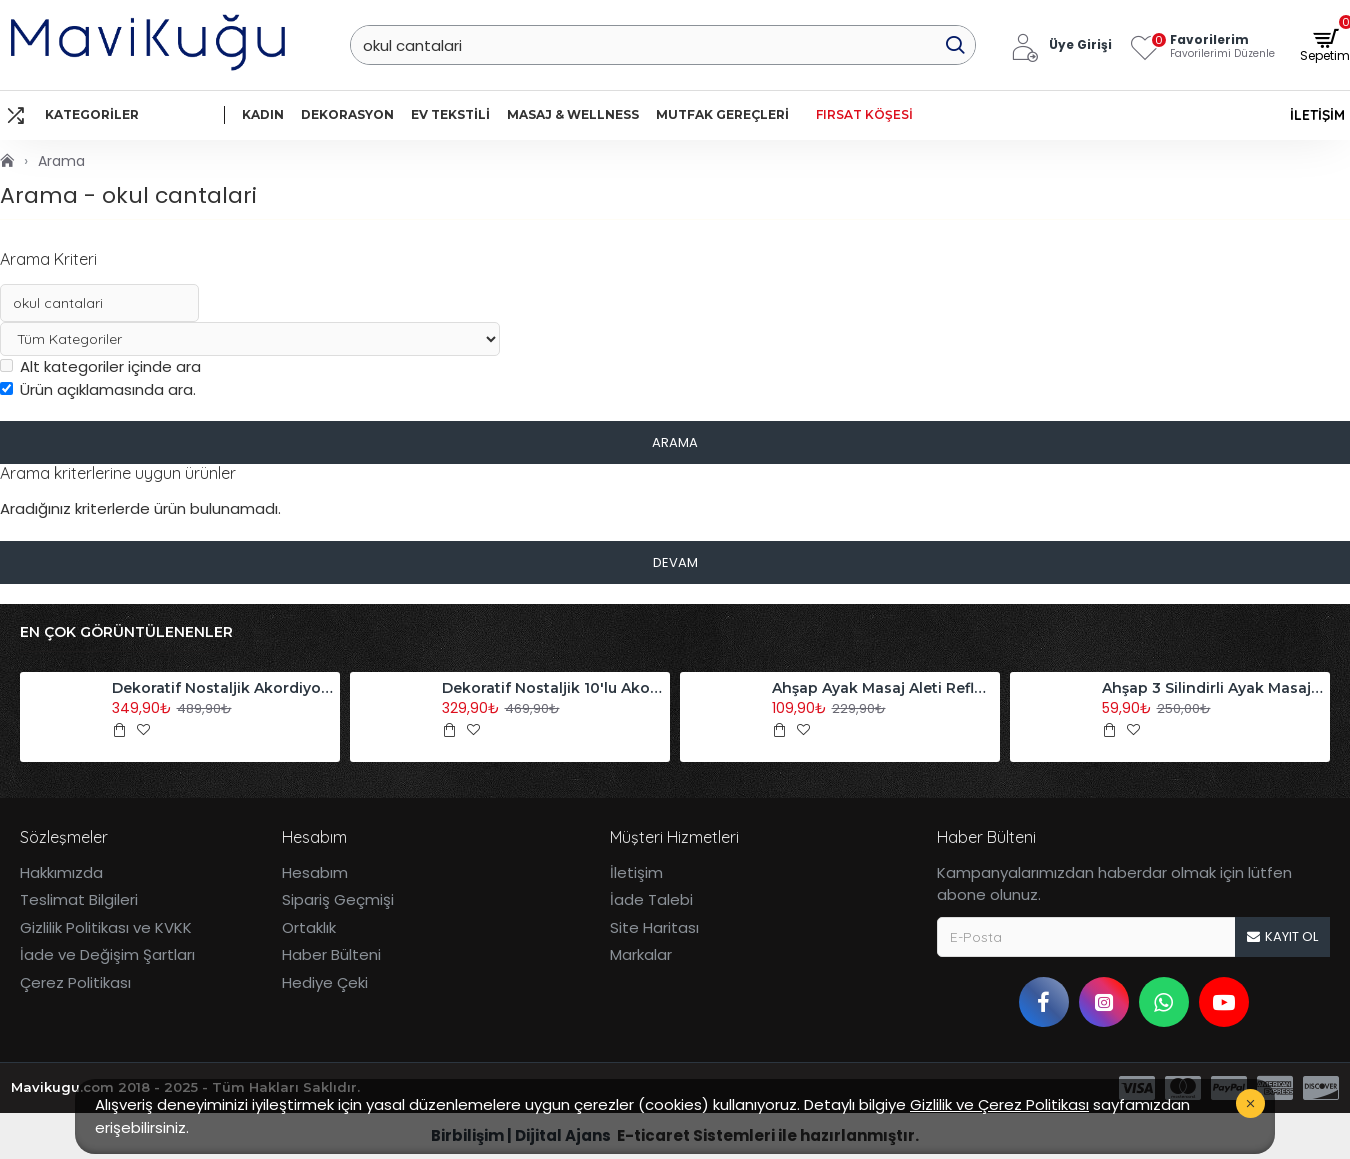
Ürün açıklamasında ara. (98, 389)
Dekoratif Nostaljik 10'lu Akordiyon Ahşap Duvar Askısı (553, 688)
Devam (675, 562)
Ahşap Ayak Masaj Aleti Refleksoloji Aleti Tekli (883, 688)
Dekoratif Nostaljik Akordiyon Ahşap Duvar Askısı (223, 688)
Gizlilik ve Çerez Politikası (999, 1104)
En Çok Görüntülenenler (126, 632)
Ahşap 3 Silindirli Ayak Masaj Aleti (1213, 688)
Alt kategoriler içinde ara (100, 366)
